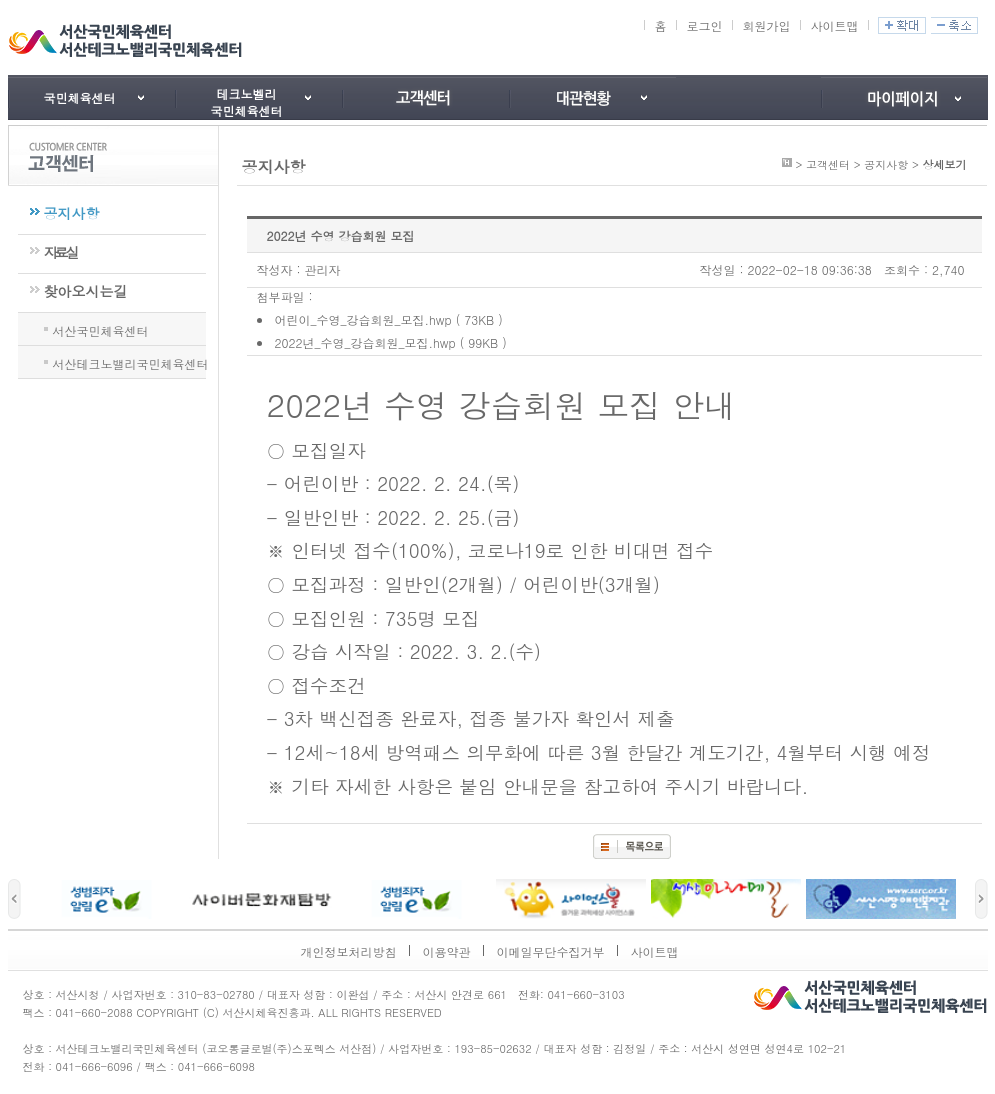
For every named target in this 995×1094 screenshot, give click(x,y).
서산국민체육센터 (101, 329)
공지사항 (72, 213)
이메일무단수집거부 (551, 951)
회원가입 (766, 25)
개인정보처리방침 (349, 951)
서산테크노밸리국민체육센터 (131, 362)
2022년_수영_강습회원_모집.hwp (365, 342)
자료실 (60, 252)
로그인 (704, 25)
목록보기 (632, 846)
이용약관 (447, 951)
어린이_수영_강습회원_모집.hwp (363, 319)
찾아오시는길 (86, 291)
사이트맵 (834, 25)
